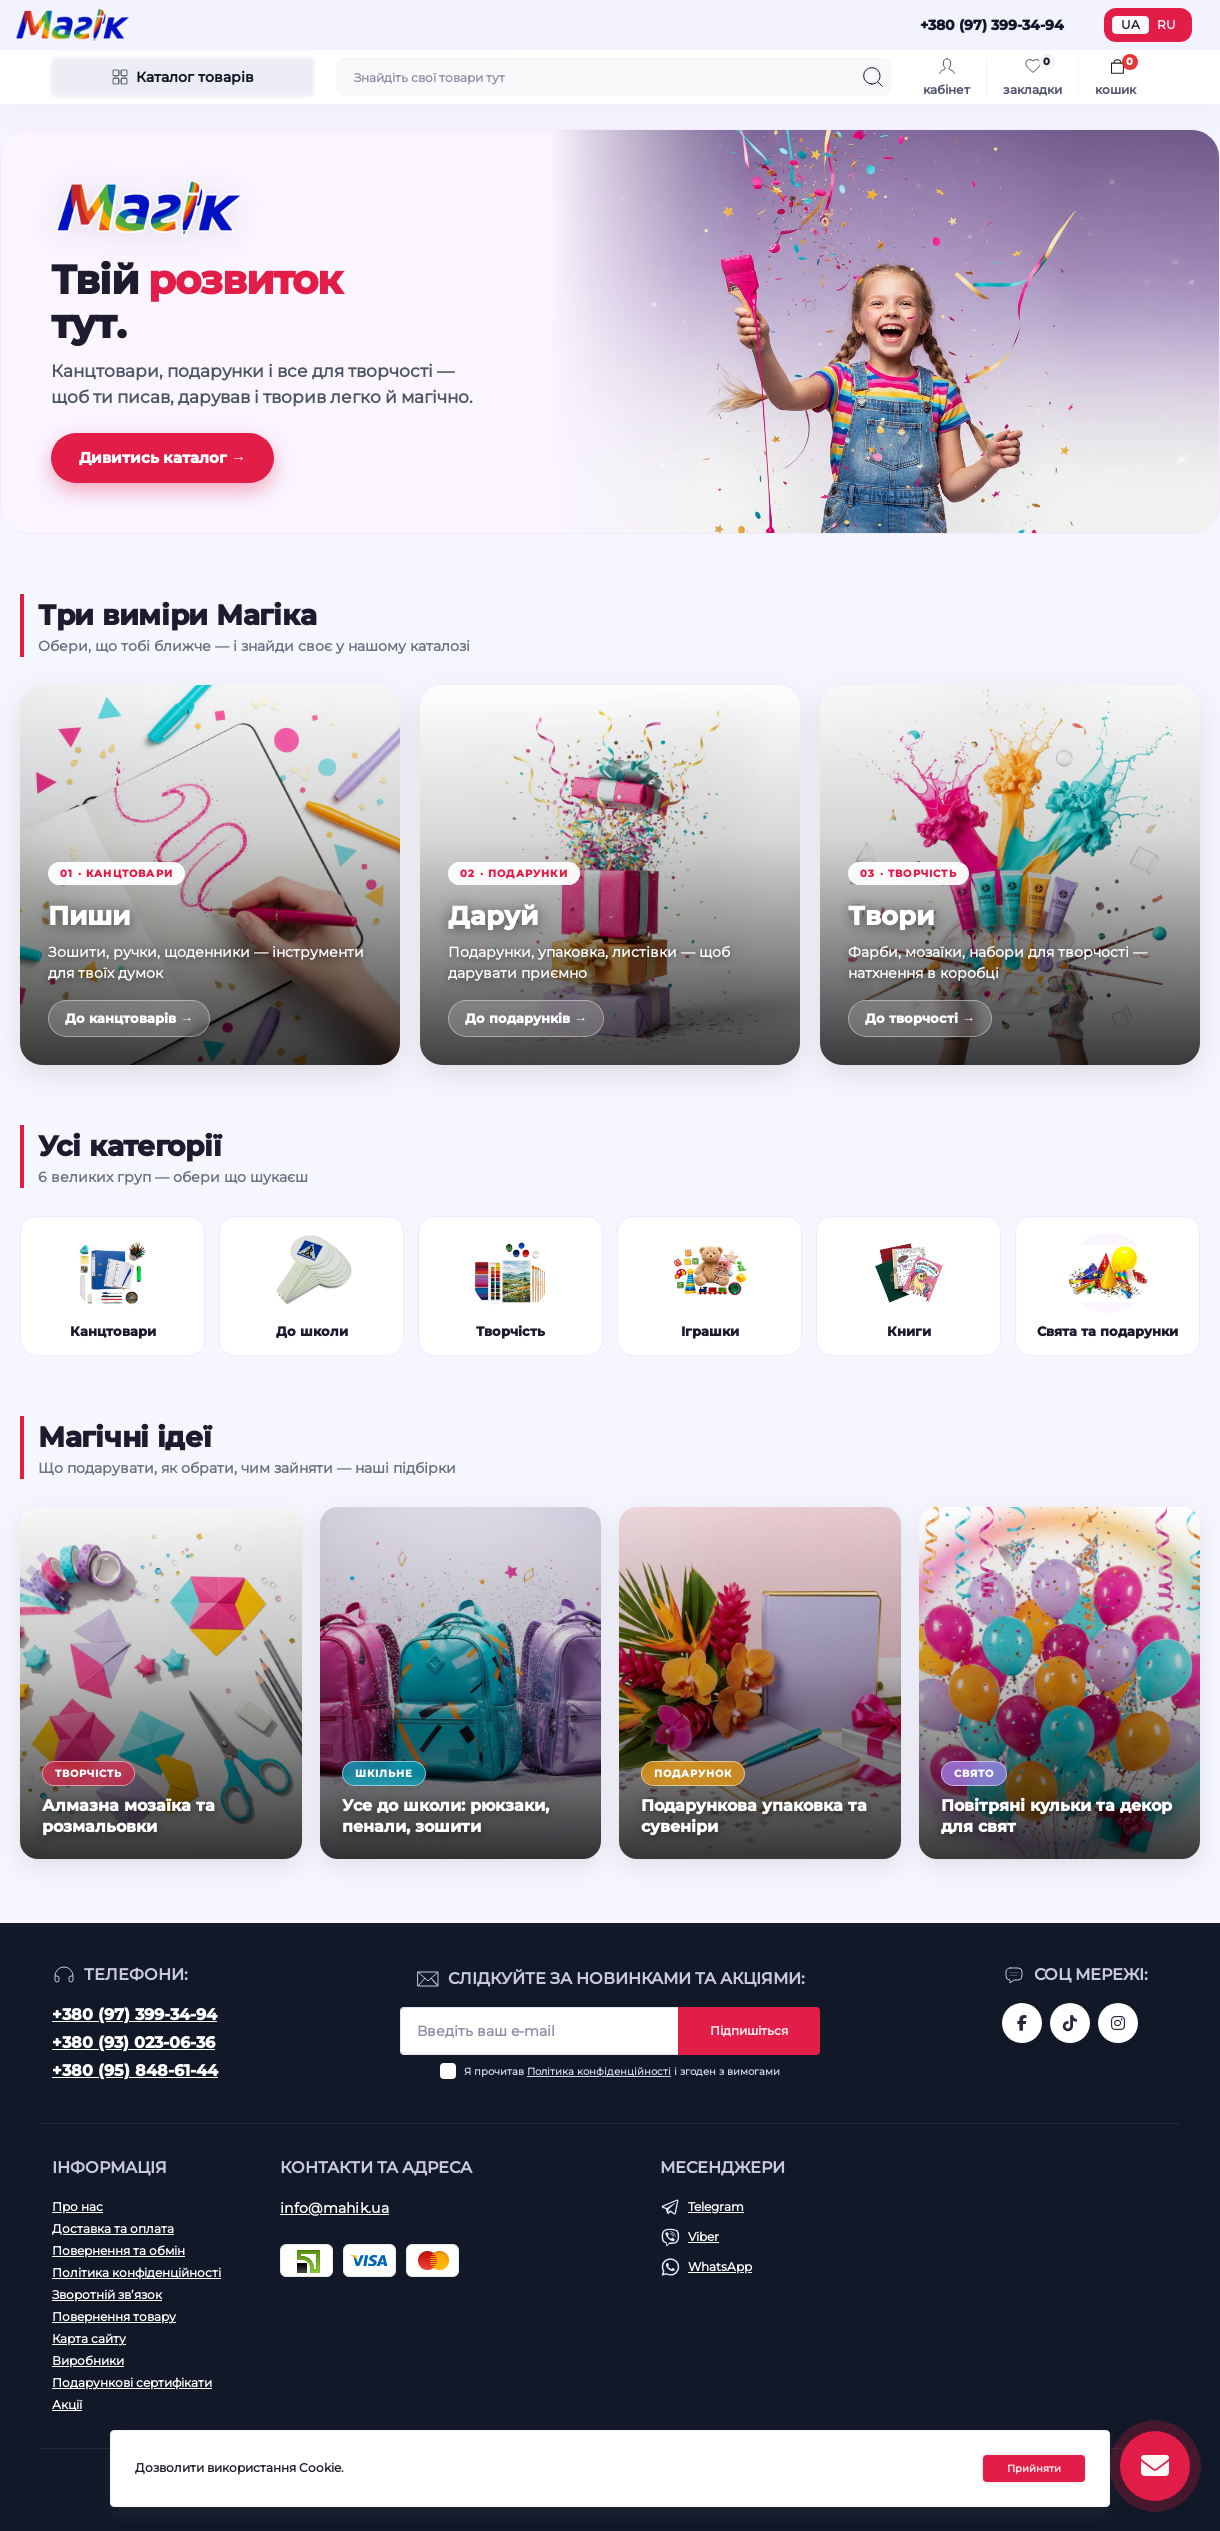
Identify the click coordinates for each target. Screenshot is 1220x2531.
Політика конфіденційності (599, 2071)
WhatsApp (720, 2266)
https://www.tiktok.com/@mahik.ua (1070, 2023)
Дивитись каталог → (162, 457)
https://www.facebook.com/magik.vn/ (1022, 2023)
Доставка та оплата (113, 2228)
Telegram (716, 2206)
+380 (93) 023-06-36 (133, 2042)
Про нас (77, 2206)
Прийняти (1034, 2468)
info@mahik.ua (334, 2208)
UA (1130, 24)
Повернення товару (114, 2316)
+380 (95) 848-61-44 (135, 2070)
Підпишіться (749, 2030)
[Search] (873, 77)
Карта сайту (89, 2338)
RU (1166, 24)
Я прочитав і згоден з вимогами (622, 2071)
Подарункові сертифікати (132, 2382)
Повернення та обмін (118, 2250)
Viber (703, 2236)
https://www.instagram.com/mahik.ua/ (1118, 2023)
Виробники (88, 2360)
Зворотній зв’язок (107, 2294)
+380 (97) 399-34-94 (134, 2014)
